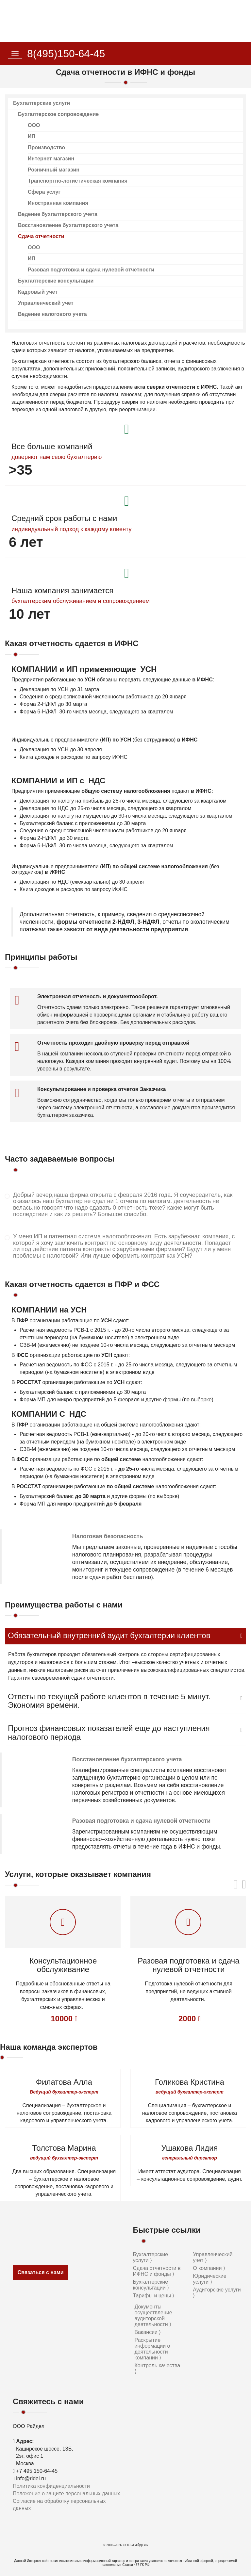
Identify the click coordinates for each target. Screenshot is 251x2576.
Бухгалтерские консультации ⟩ (151, 2285)
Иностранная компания (58, 203)
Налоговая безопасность (107, 1536)
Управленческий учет (46, 303)
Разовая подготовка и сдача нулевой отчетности (91, 269)
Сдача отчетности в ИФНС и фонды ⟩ (157, 2271)
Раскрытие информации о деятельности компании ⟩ (152, 2348)
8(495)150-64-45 (66, 53)
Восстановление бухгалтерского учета (68, 225)
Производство (46, 147)
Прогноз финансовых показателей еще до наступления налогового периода (109, 1732)
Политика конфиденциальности (51, 2486)
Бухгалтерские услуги (41, 103)
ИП (31, 136)
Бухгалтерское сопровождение (58, 114)
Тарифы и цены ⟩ (154, 2295)
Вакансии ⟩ (148, 2332)
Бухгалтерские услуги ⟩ (150, 2257)
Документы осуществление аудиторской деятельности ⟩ (153, 2315)
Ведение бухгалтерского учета (57, 214)
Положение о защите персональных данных (66, 2493)
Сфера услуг (44, 192)
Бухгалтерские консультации (55, 281)
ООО (34, 125)
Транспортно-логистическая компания (77, 181)
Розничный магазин (53, 169)
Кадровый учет (38, 292)
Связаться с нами (40, 2272)
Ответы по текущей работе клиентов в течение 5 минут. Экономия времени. (109, 1700)
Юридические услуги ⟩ (209, 2279)
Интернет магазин (51, 158)
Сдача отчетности (41, 236)
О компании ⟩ (209, 2268)
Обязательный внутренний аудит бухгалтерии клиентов (109, 1635)
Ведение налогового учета (52, 314)
